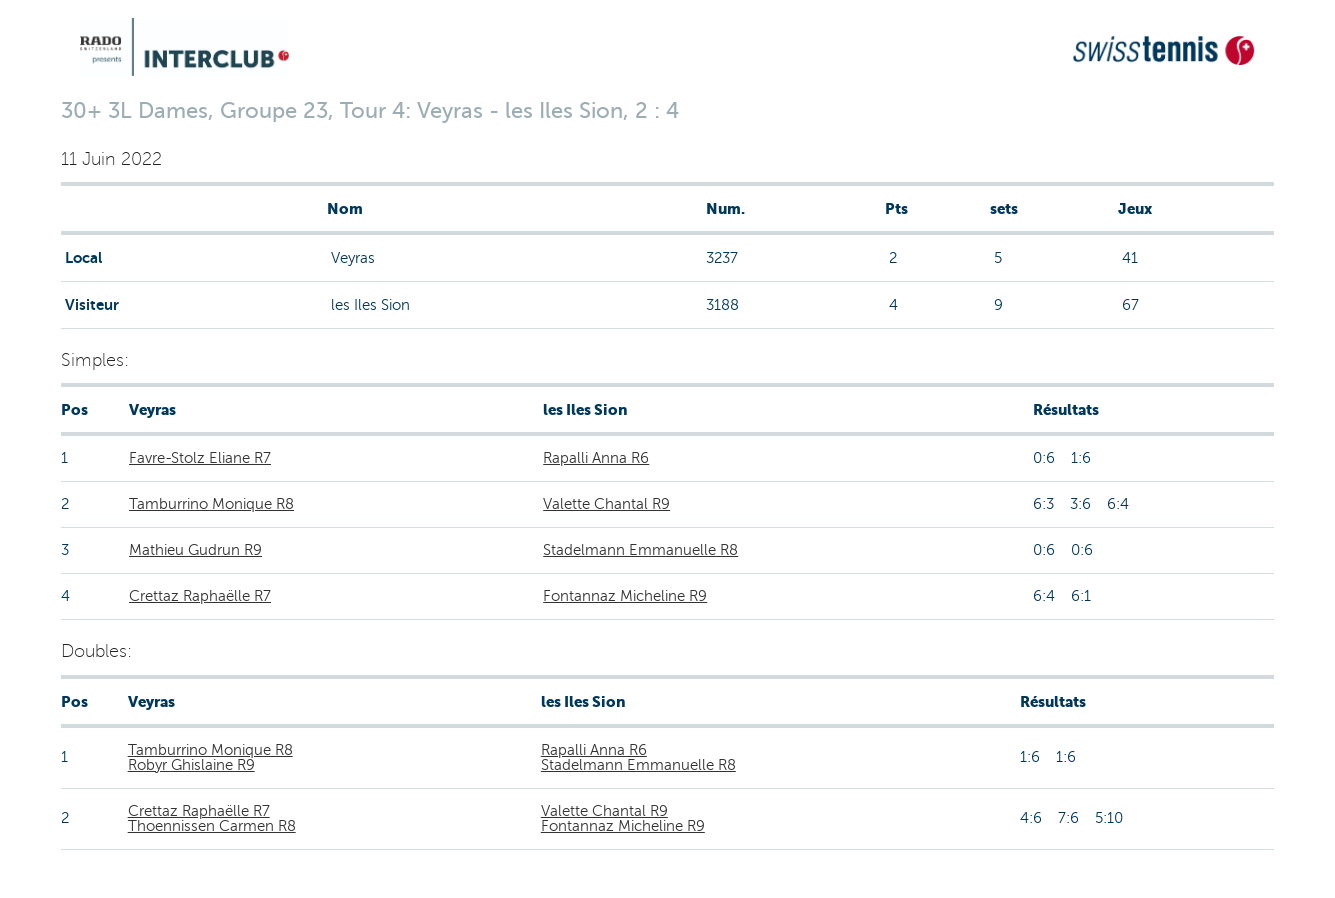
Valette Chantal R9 (606, 504)
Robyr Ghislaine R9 (191, 765)
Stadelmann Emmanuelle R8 (640, 550)
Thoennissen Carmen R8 (212, 826)
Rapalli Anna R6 (596, 458)
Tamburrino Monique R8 (211, 504)
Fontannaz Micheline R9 (625, 596)
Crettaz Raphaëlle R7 (200, 596)
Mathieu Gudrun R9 (195, 550)
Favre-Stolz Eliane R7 (200, 458)
